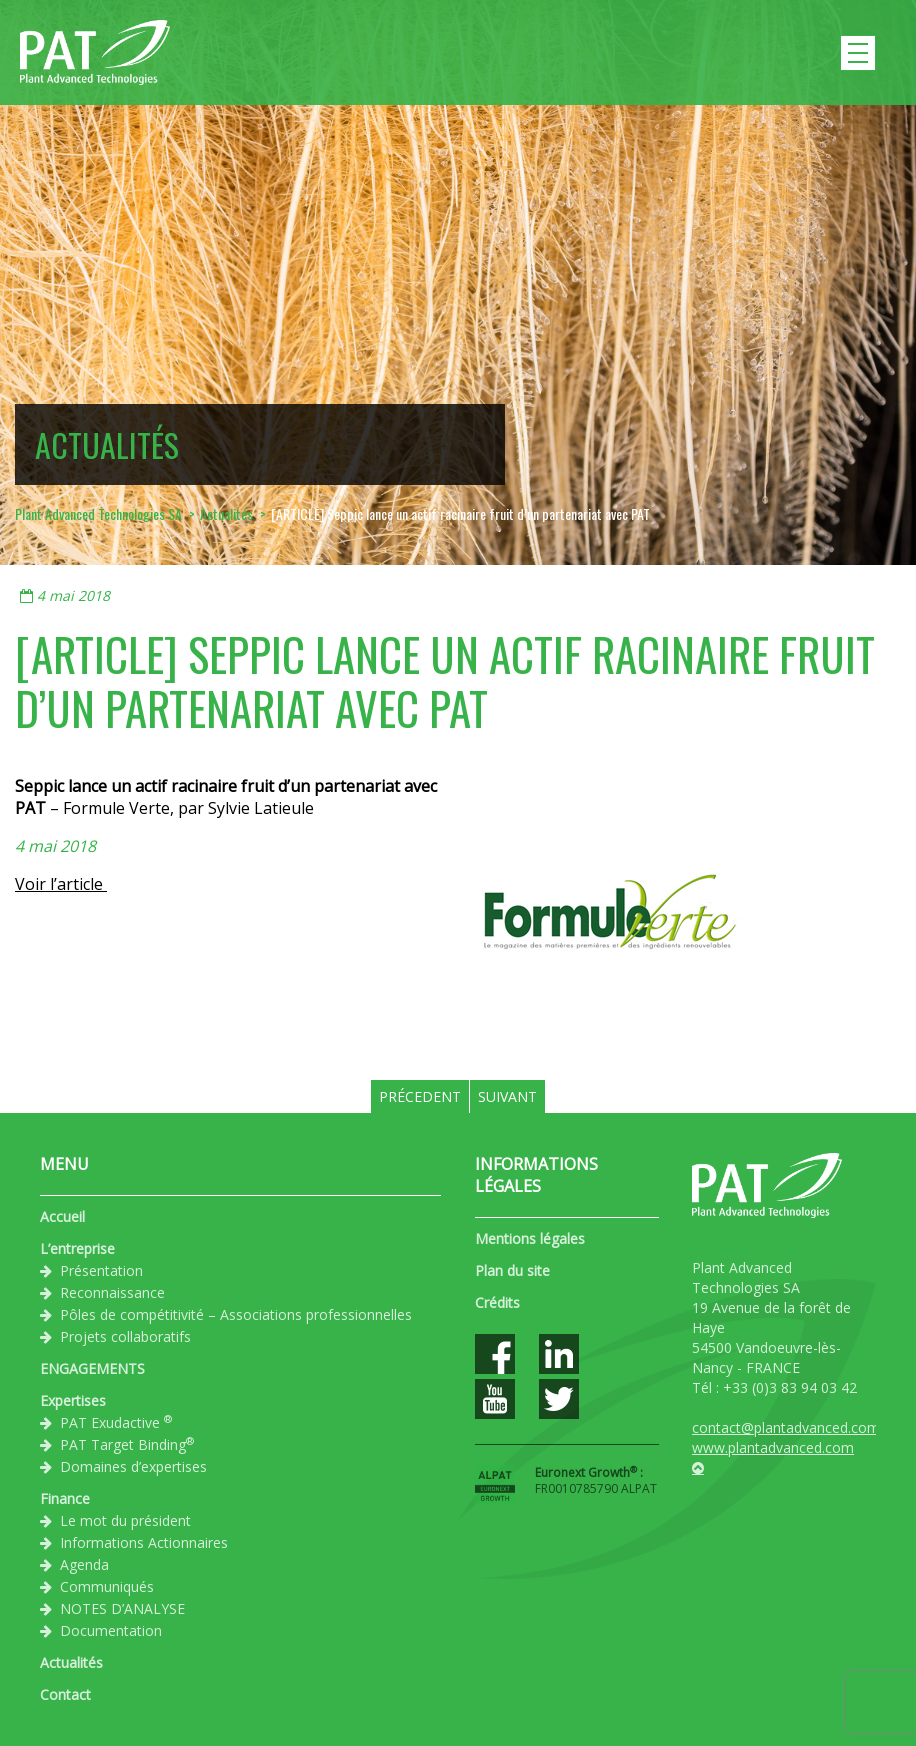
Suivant (507, 1096)
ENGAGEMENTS (92, 1368)
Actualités (71, 1662)
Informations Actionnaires (144, 1542)
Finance (65, 1498)
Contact (65, 1694)
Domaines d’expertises (133, 1466)
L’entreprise (77, 1248)
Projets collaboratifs (125, 1336)
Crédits (497, 1302)
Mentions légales (530, 1238)
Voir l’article (61, 884)
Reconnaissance (112, 1292)
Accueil (62, 1216)
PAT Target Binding (127, 1444)
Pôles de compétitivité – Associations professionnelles (236, 1314)
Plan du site (512, 1270)
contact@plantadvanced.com (786, 1427)
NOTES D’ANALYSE (122, 1608)
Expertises (73, 1400)
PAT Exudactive (116, 1422)
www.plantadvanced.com (773, 1447)
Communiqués (107, 1586)
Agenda (84, 1564)
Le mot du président (125, 1520)
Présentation (101, 1270)
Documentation (111, 1630)
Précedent (420, 1096)
